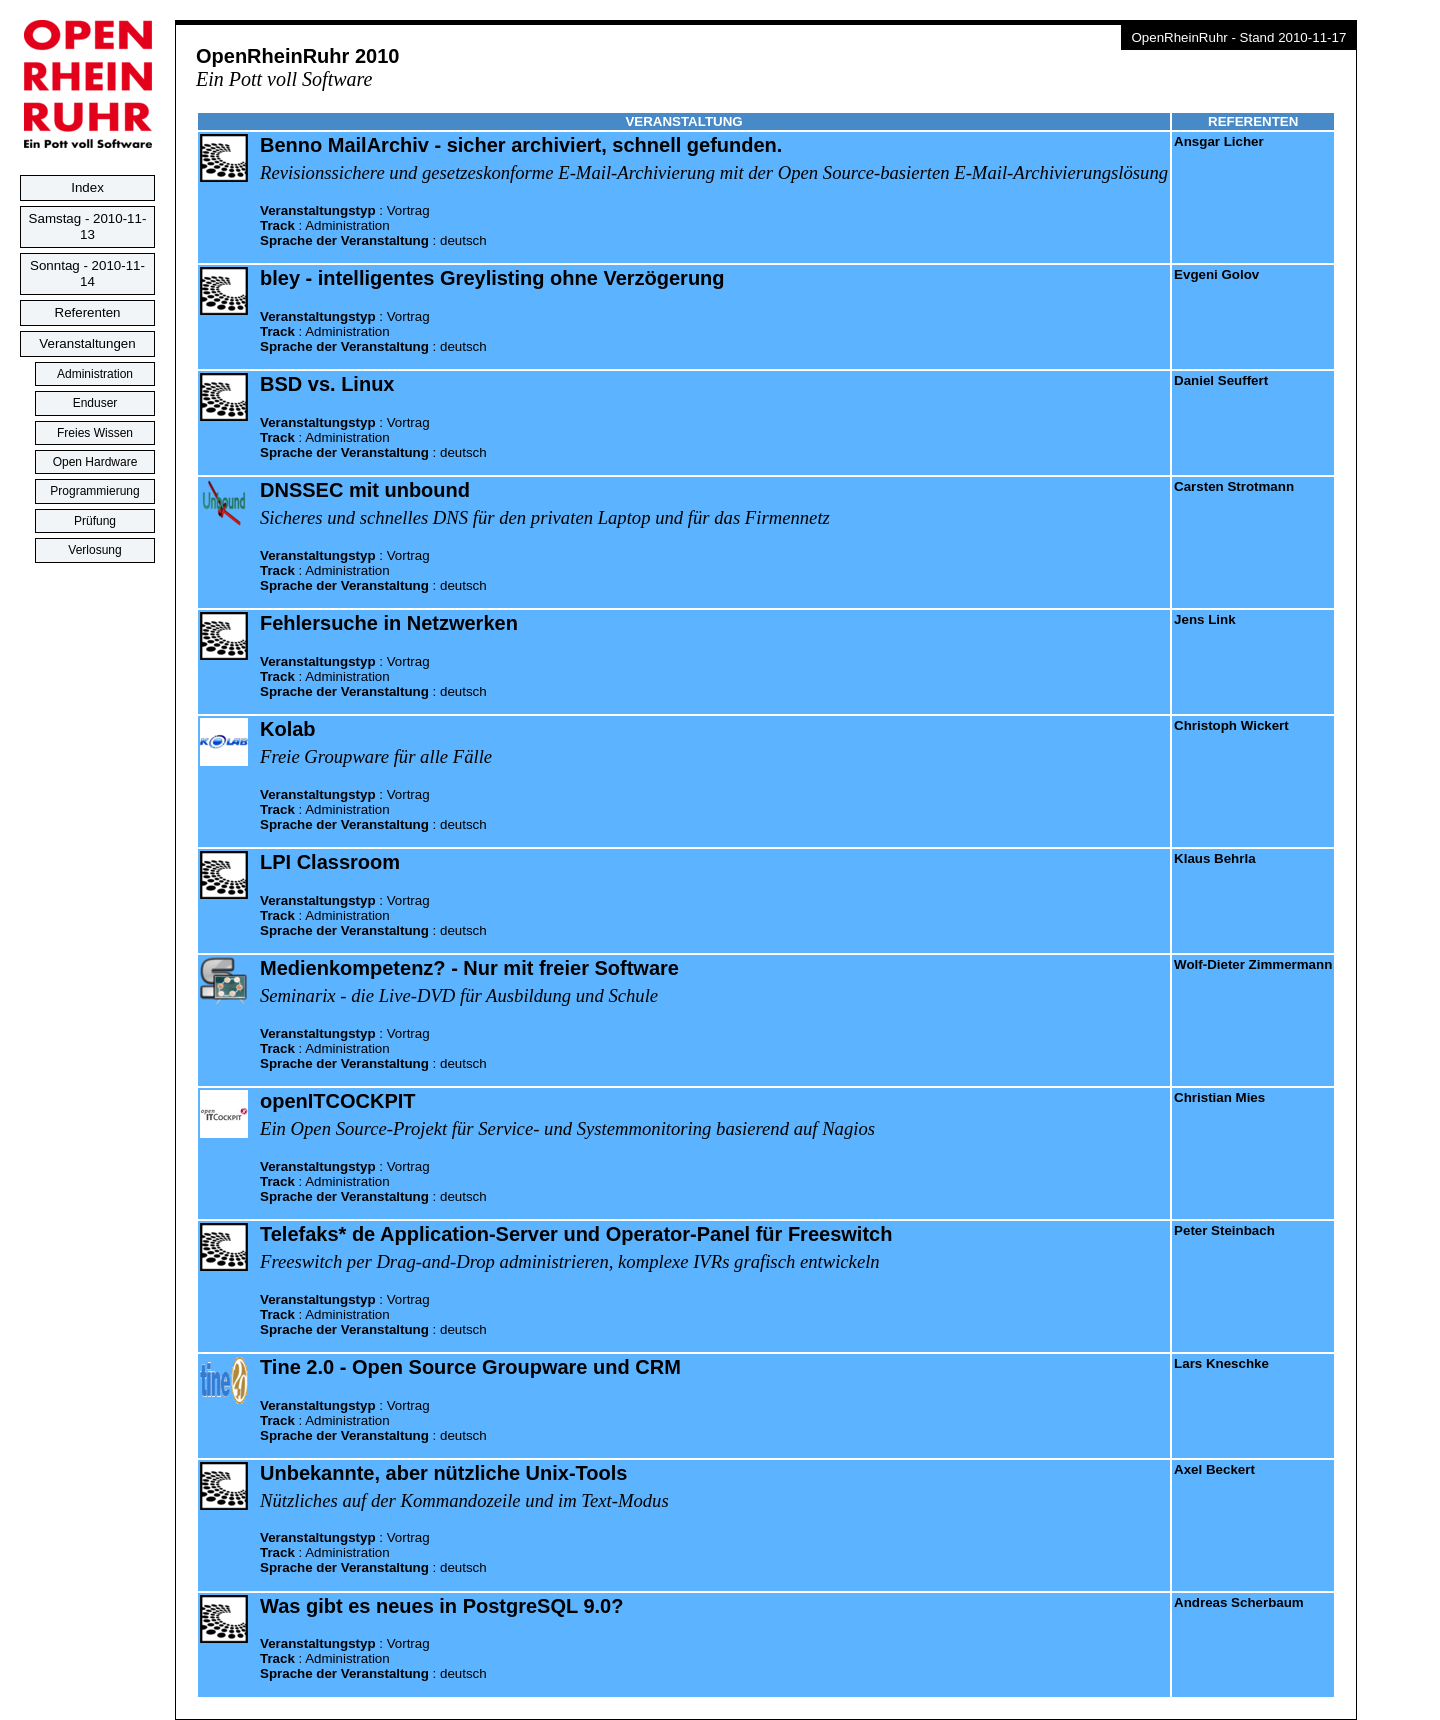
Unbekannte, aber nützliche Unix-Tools (443, 1473)
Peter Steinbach (1224, 1230)
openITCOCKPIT (338, 1101)
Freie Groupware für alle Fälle (376, 756)
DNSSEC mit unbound (365, 490)
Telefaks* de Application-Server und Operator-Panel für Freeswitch (576, 1234)
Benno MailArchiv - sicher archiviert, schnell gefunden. (521, 145)
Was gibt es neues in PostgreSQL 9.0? (441, 1606)
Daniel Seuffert (1221, 380)
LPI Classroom (330, 862)
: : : (373, 225)
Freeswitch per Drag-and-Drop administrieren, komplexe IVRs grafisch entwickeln (570, 1261)
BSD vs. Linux (327, 384)
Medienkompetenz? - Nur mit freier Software (469, 968)
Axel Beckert (1214, 1469)
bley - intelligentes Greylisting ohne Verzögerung (492, 278)
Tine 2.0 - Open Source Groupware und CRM (470, 1367)
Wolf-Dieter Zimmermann (1253, 964)
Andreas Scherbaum (1239, 1602)
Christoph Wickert (1231, 725)
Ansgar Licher (1219, 141)
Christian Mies (1219, 1097)
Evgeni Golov (1216, 274)
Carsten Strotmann (1234, 486)
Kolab (288, 729)
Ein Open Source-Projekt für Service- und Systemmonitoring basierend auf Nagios (567, 1128)
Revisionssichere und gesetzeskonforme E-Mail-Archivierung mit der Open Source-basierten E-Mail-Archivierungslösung (714, 172)
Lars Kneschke (1221, 1363)
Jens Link (1204, 619)
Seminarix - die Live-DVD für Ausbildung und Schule (459, 995)
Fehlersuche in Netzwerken (389, 623)
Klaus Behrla (1214, 858)
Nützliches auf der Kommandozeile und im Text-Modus (464, 1500)
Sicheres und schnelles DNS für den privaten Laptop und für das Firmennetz (545, 517)
